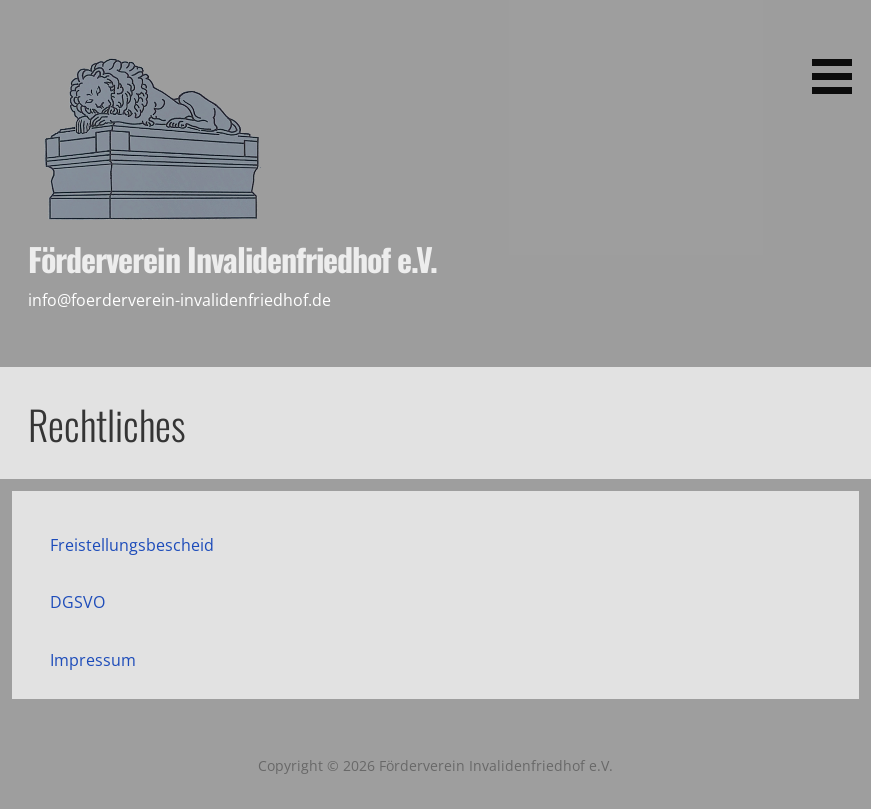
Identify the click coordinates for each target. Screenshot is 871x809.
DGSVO (77, 602)
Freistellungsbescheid (132, 545)
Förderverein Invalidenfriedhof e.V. (232, 258)
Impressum (93, 660)
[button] (839, 50)
